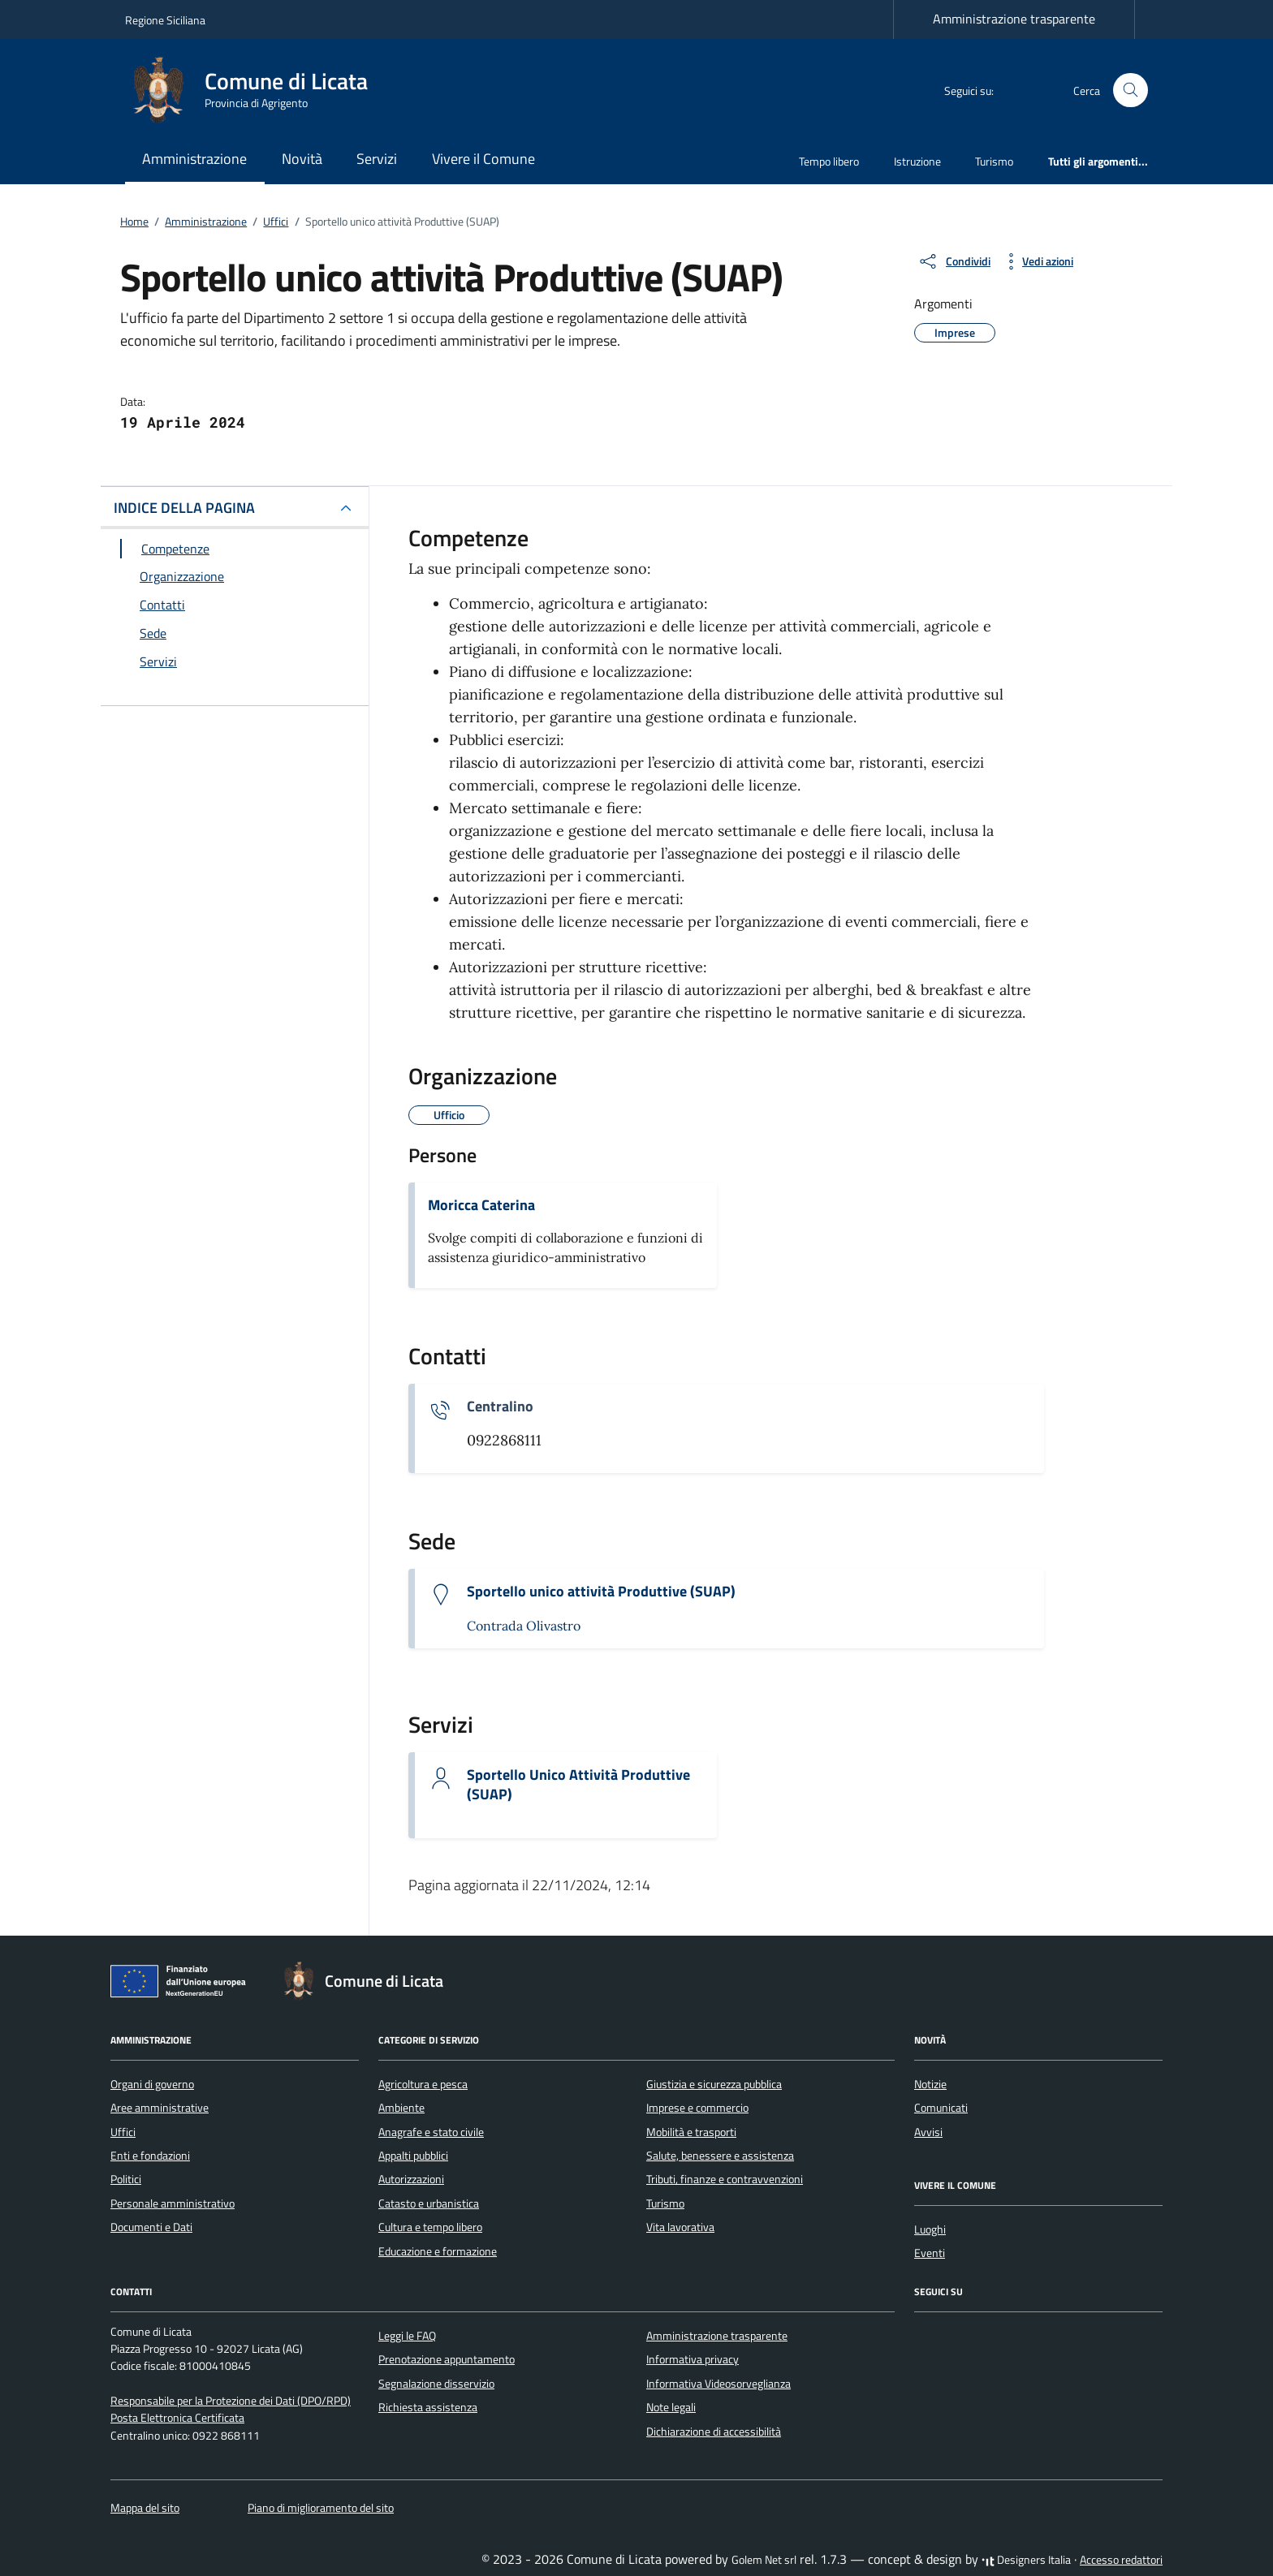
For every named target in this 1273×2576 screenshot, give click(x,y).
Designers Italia (1026, 2560)
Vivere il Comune (483, 159)
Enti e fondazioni (150, 2156)
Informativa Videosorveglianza (718, 2384)
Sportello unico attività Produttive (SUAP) (601, 1591)
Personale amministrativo (172, 2203)
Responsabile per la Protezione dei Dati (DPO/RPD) (230, 2401)
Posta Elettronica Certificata (177, 2418)
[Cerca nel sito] (1130, 90)
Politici (125, 2179)
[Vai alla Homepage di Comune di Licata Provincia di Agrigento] (256, 90)
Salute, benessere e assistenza (720, 2156)
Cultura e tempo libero (430, 2227)
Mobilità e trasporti (691, 2132)
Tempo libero (829, 161)
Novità (302, 159)
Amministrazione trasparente (1014, 18)
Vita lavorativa (680, 2227)
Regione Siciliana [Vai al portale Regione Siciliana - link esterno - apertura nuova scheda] (165, 19)
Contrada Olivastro (523, 1626)
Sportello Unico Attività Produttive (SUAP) (578, 1784)
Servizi (376, 159)
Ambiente (401, 2108)
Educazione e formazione (437, 2251)
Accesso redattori (1121, 2560)
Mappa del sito (144, 2508)
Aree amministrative (159, 2108)
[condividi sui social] (954, 261)
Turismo (994, 161)
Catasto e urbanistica (428, 2203)
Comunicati (941, 2108)
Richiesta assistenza (427, 2407)
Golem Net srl (763, 2560)
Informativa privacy (692, 2359)
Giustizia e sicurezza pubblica (714, 2084)
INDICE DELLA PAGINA (184, 508)
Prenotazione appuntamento (446, 2359)
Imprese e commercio (697, 2108)
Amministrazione (194, 159)
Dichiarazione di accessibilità (713, 2431)
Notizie (930, 2084)
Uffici (123, 2132)
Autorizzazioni (411, 2179)
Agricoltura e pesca (423, 2084)
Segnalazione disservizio (436, 2384)
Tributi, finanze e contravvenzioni (724, 2179)
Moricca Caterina (481, 1205)
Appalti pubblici (413, 2156)
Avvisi (928, 2132)
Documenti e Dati (151, 2227)
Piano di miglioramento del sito (321, 2508)
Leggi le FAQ (407, 2336)
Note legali (671, 2407)
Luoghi (930, 2229)
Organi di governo (152, 2084)
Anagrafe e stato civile (431, 2132)
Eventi (929, 2253)
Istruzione (917, 161)
